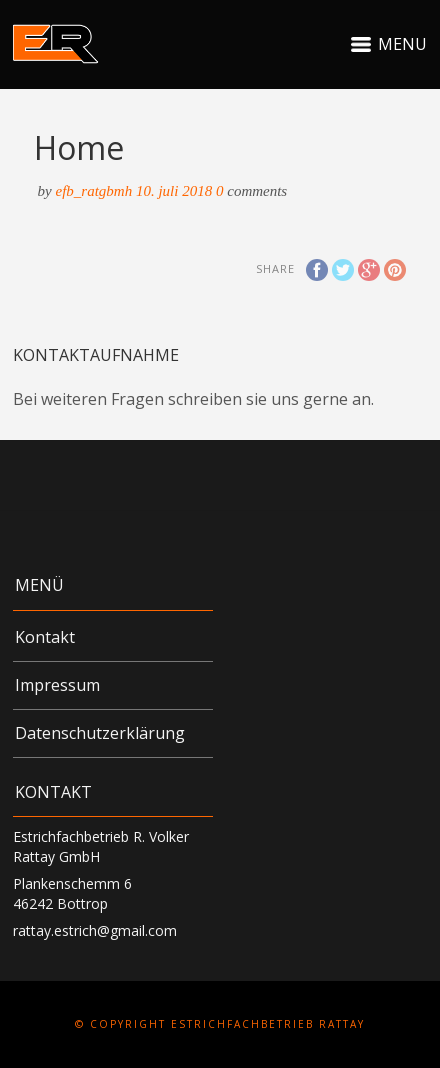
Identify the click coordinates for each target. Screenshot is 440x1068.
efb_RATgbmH (94, 191)
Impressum (57, 685)
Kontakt (45, 637)
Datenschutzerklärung (100, 733)
